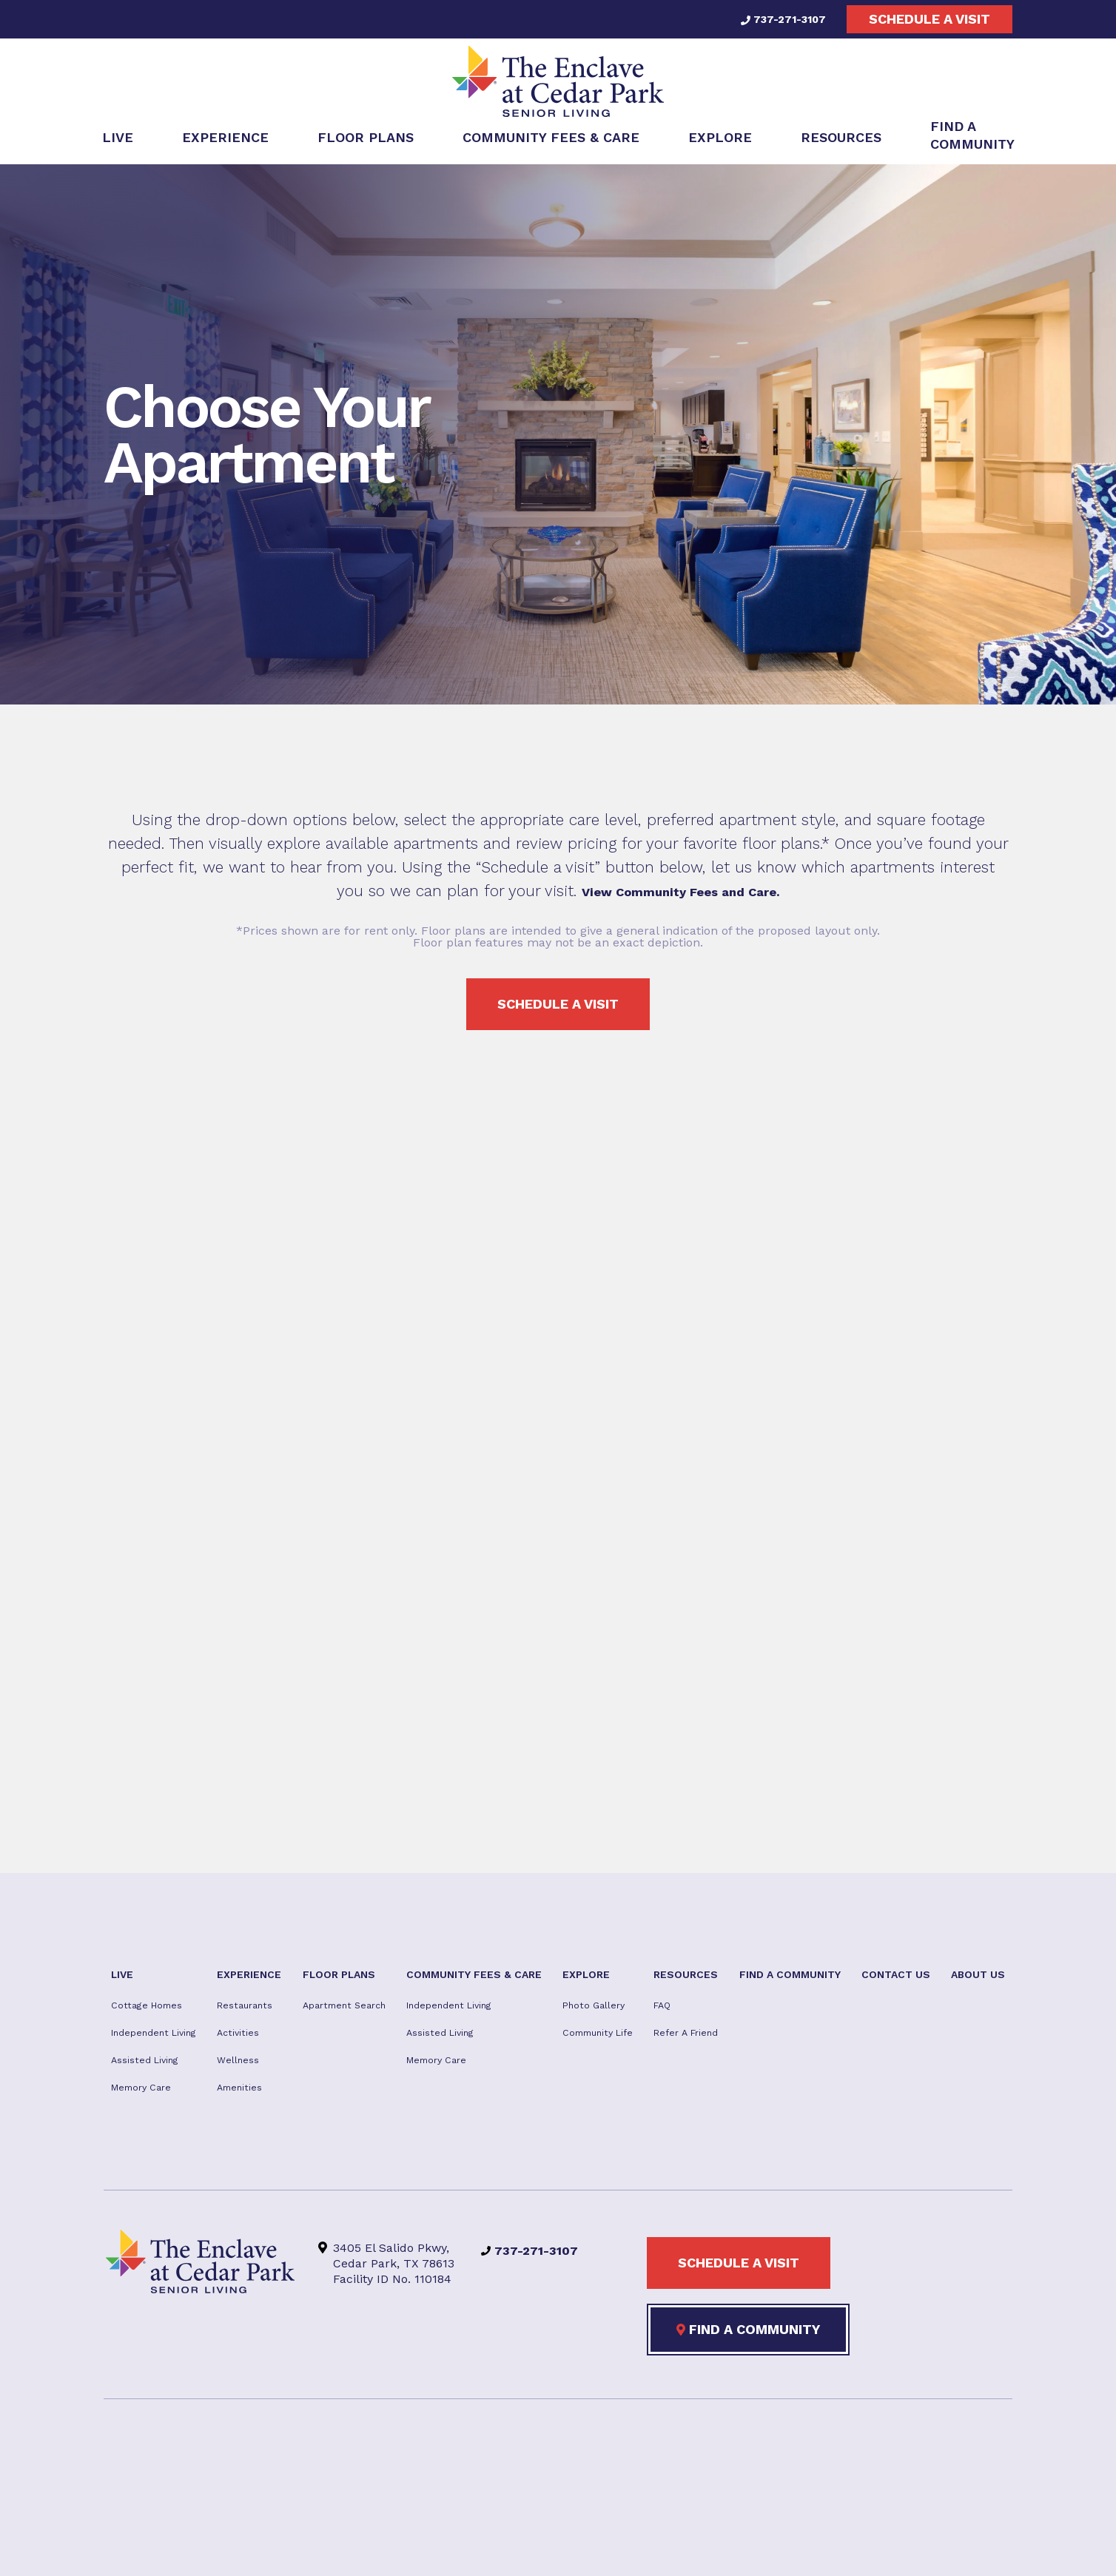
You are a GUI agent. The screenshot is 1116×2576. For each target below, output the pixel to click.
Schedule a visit (929, 19)
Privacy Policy (574, 2547)
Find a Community (748, 2420)
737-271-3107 (775, 19)
